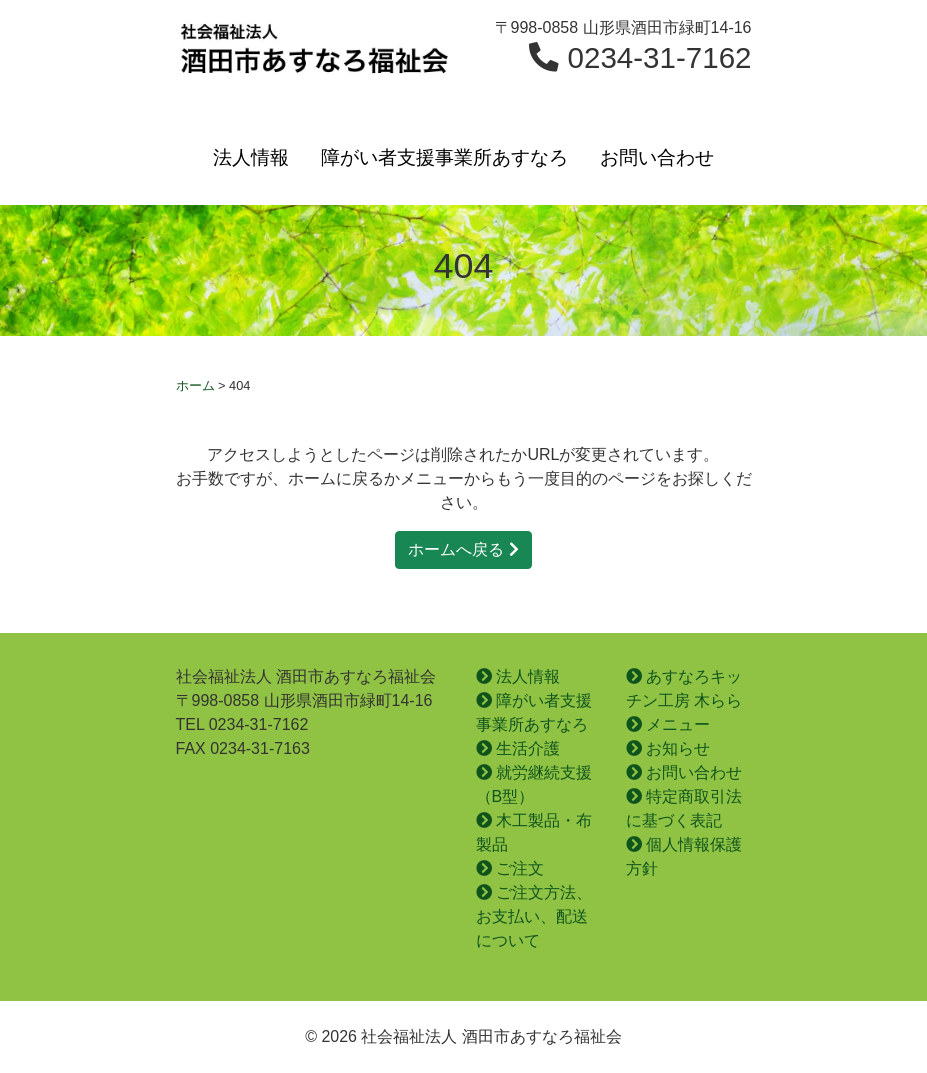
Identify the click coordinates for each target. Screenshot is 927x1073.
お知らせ (668, 748)
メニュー (668, 724)
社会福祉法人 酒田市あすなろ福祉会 (314, 56)
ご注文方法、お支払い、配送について (534, 916)
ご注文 (510, 868)
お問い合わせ (657, 157)
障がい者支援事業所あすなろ (444, 157)
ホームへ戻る (463, 549)
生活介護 (518, 748)
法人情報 (251, 157)
